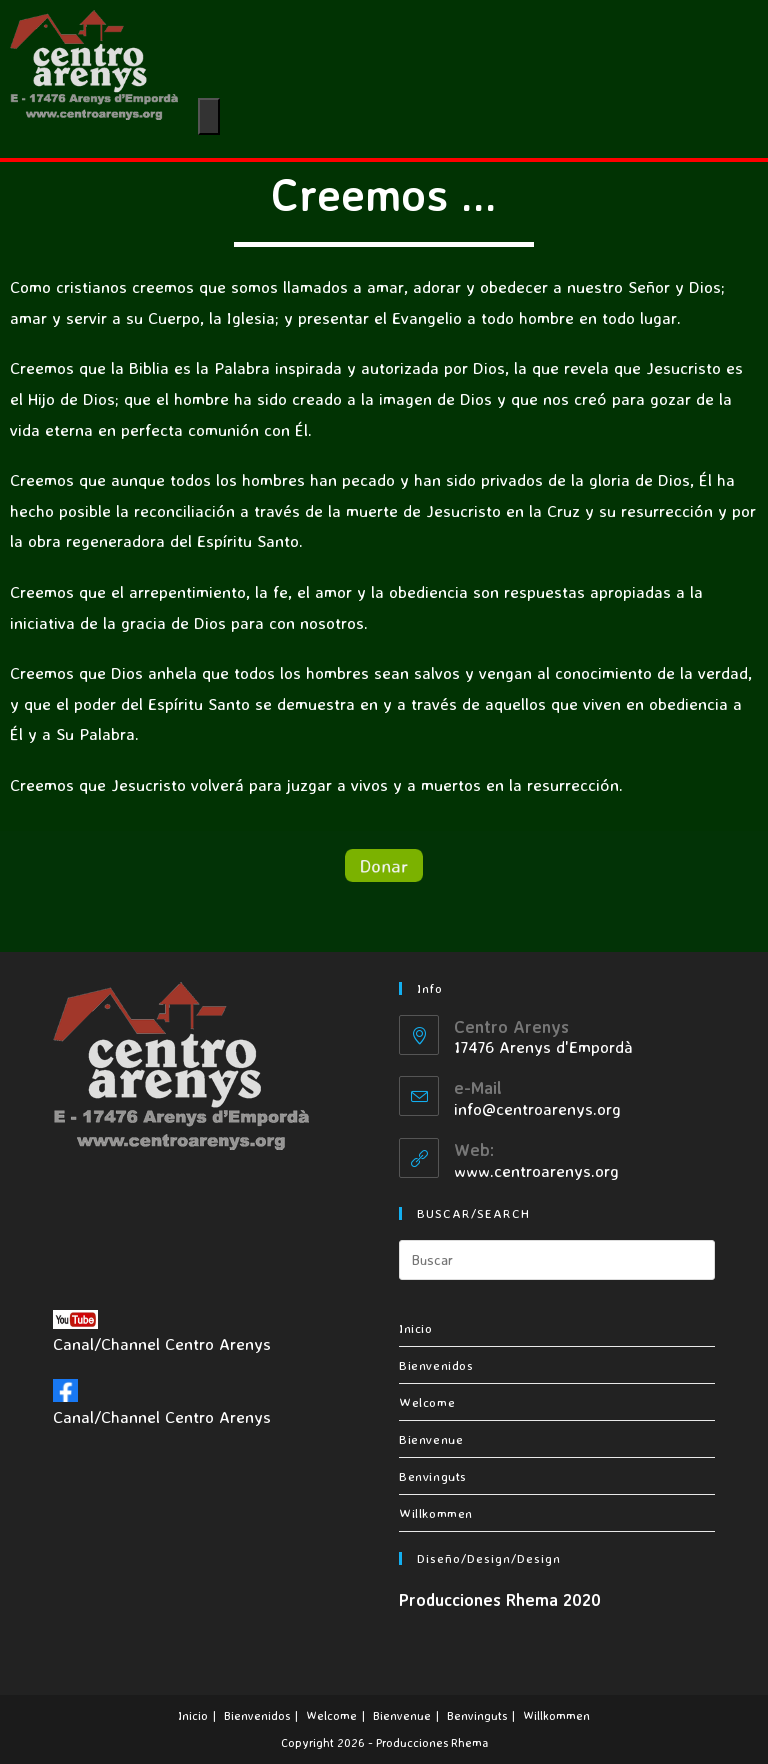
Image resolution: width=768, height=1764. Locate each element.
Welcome (427, 1402)
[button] (384, 865)
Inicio (416, 1328)
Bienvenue (431, 1439)
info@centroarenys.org (537, 1108)
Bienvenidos (436, 1365)
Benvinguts (433, 1476)
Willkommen (436, 1513)
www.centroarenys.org (536, 1170)
